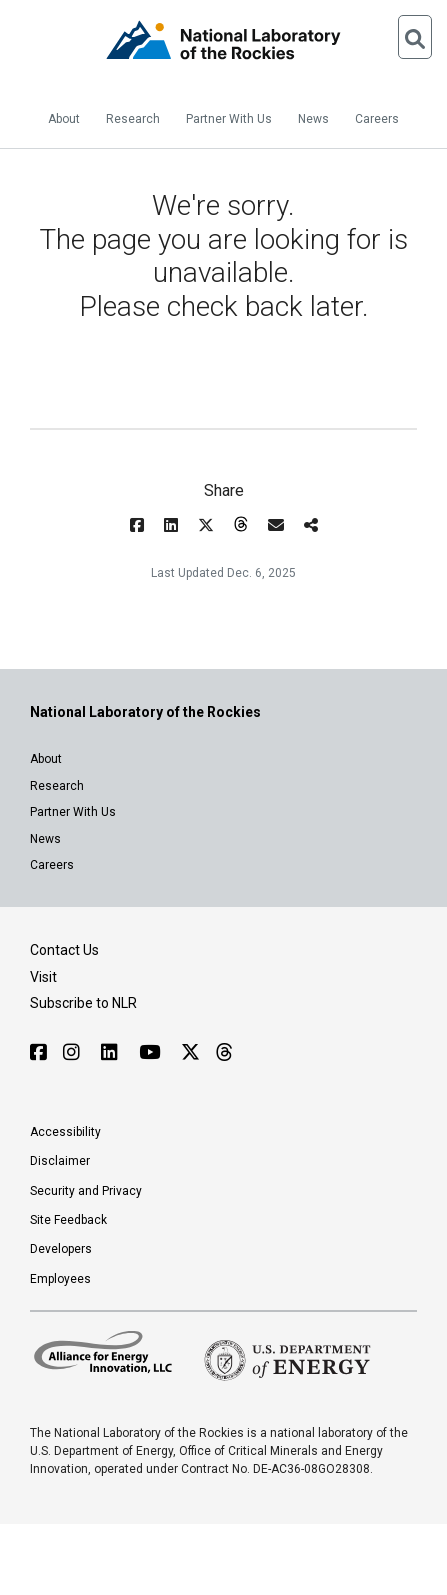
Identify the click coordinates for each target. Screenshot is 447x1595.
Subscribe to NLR (83, 1003)
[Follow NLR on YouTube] (152, 1052)
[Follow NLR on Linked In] (112, 1052)
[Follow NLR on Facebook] (38, 1052)
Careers (377, 119)
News (313, 119)
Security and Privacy (86, 1191)
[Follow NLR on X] (190, 1052)
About (64, 119)
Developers (61, 1249)
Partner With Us (229, 119)
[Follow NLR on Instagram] (74, 1052)
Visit (43, 977)
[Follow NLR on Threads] (223, 1052)
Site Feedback (68, 1220)
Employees (60, 1279)
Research (133, 119)
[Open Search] (415, 37)
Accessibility (65, 1132)
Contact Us (64, 950)
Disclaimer (60, 1161)
